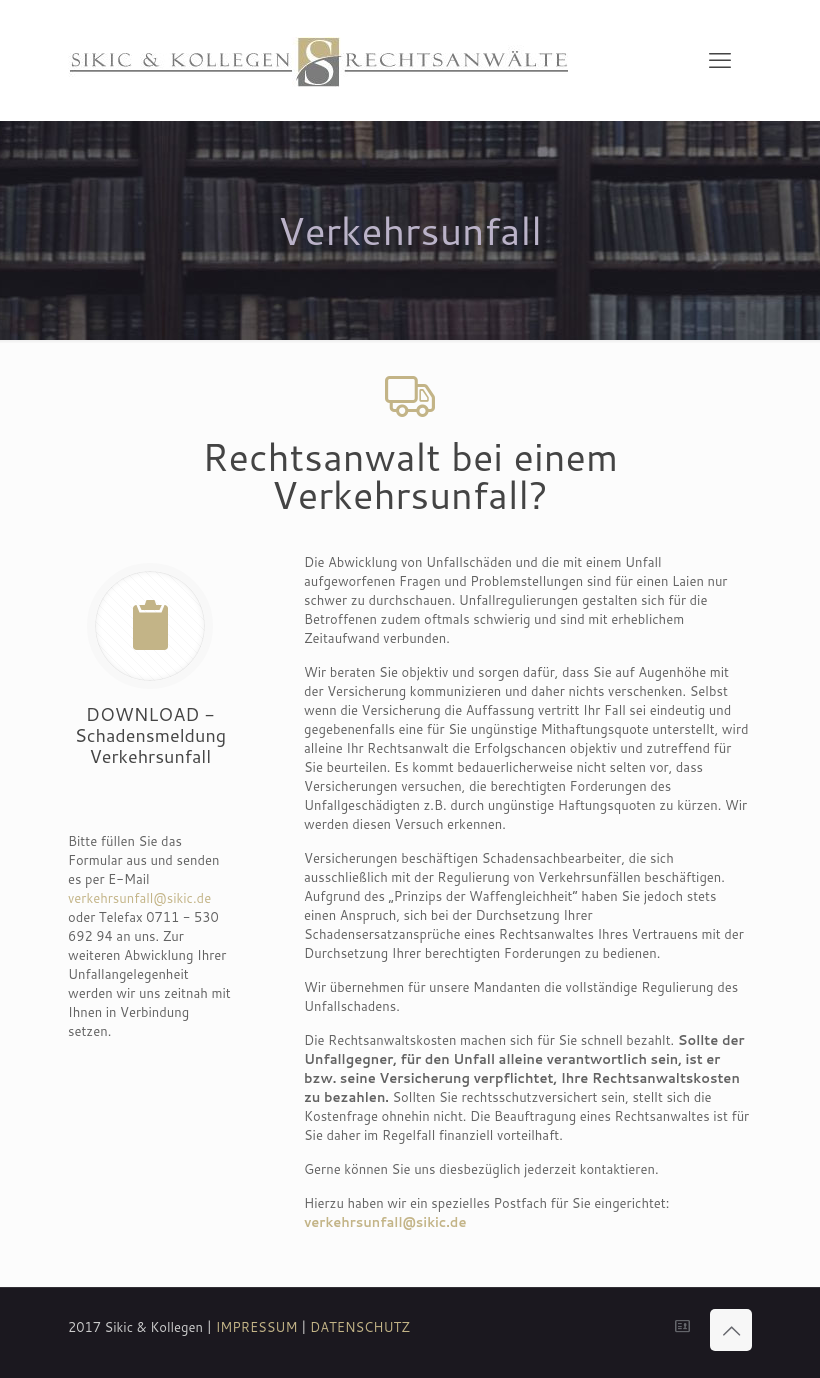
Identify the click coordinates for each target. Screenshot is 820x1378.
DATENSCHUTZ (360, 1327)
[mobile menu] (720, 60)
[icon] (682, 1326)
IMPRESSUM (257, 1327)
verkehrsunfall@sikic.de (139, 898)
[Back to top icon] (731, 1330)
